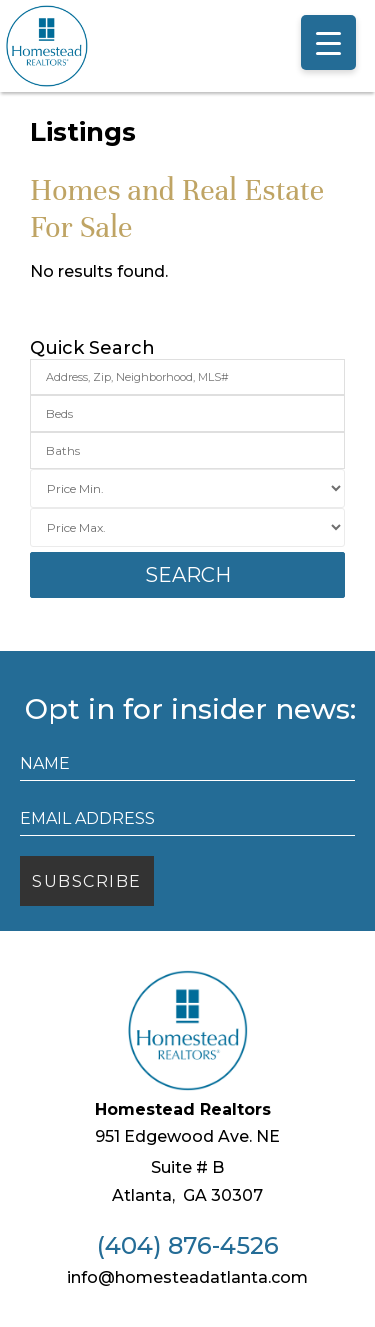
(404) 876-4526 (188, 1246)
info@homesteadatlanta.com (187, 1277)
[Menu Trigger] (328, 42)
